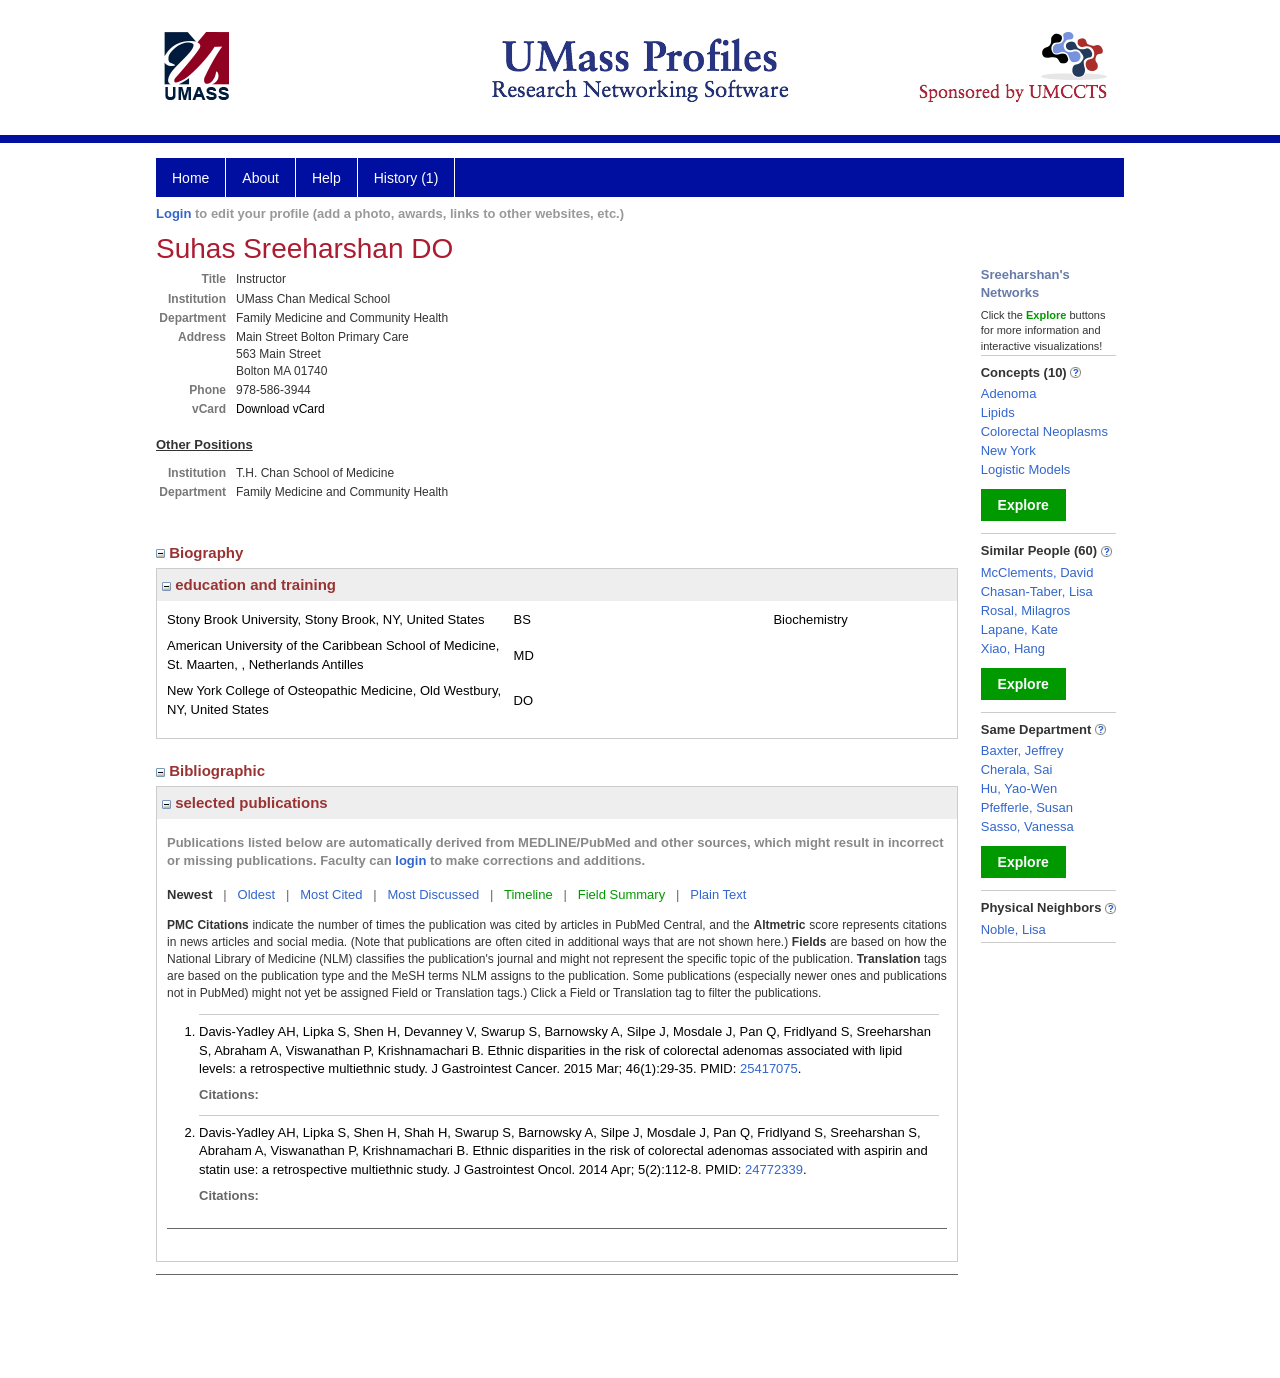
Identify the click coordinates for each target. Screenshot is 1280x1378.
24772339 (774, 1169)
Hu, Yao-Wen (1019, 788)
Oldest (257, 894)
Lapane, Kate (1019, 629)
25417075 (769, 1068)
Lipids (998, 412)
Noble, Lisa (1013, 929)
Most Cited (331, 894)
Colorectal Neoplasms (1044, 431)
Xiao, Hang (1013, 648)
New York (1008, 450)
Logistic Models (1026, 469)
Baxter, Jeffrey (1022, 750)
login (410, 860)
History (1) (406, 178)
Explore (1023, 505)
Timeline (528, 894)
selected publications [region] (245, 802)
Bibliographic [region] (212, 770)
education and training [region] (249, 584)
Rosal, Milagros (1026, 610)
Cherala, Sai (1017, 769)
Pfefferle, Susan (1027, 807)
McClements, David (1037, 572)
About (260, 178)
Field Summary (621, 894)
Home (190, 178)
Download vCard (280, 409)
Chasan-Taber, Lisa (1037, 591)
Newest (190, 894)
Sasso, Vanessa (1027, 826)
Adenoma (1009, 393)
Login (173, 213)
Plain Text (718, 894)
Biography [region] (202, 552)
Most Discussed (433, 894)
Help (326, 178)
